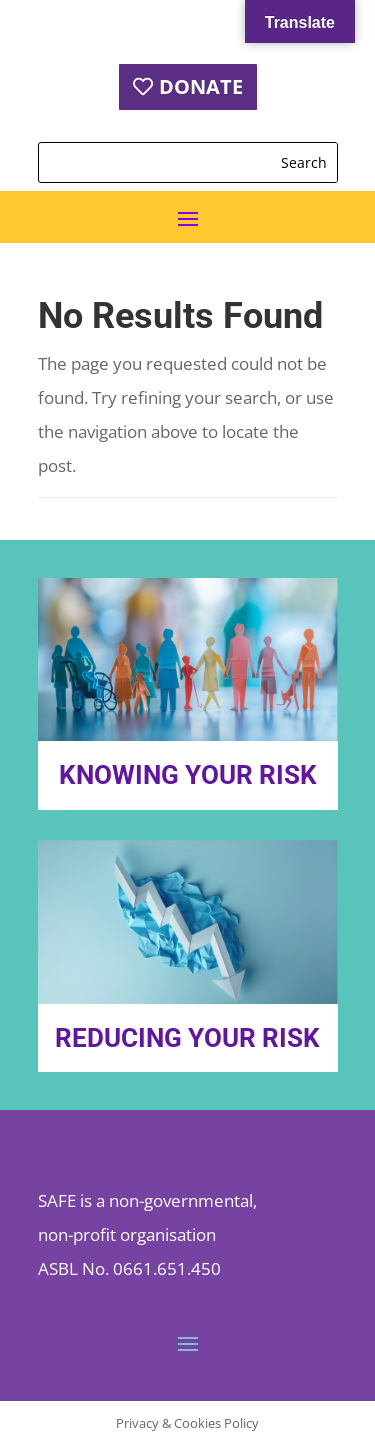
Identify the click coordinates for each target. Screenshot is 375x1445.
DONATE (201, 86)
